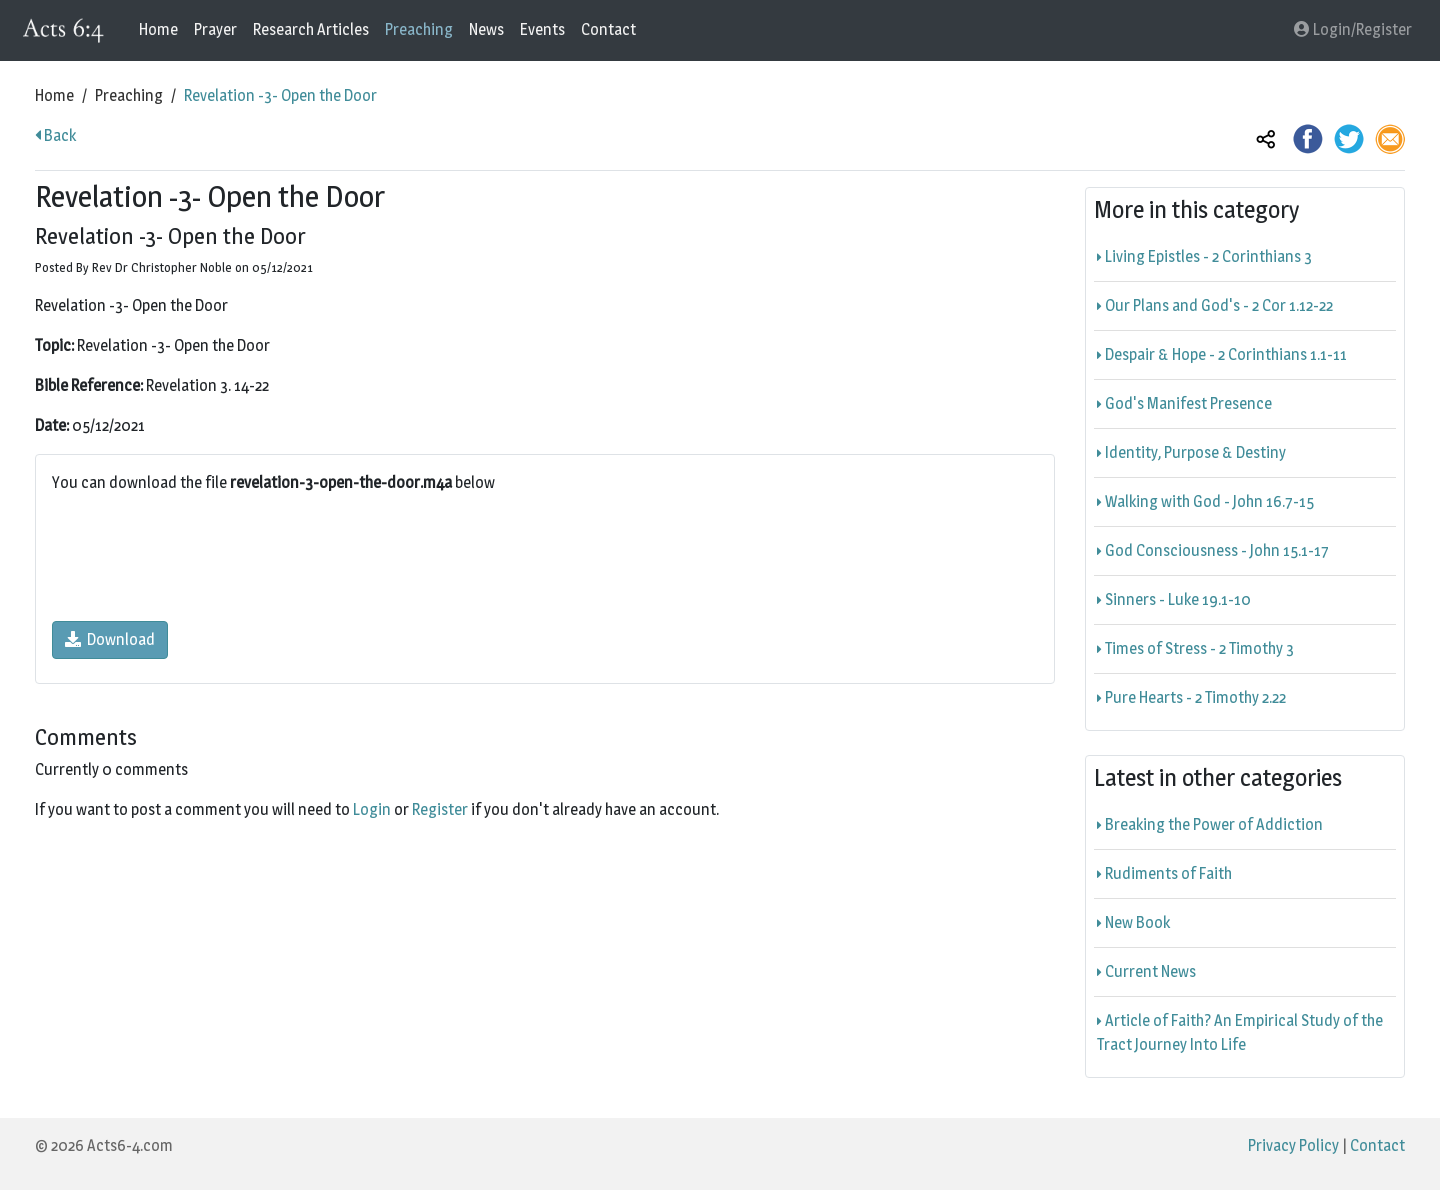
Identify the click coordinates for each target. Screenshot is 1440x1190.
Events (542, 29)
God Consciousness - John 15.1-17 (1213, 550)
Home (158, 29)
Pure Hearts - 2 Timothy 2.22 (1191, 697)
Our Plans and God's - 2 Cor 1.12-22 (1215, 305)
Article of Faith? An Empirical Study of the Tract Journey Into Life (1240, 1032)
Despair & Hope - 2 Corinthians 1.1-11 (1222, 354)
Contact (608, 29)
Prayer (215, 29)
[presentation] (204, 558)
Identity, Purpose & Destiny (1191, 452)
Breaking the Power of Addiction (1210, 824)
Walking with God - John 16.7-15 (1205, 501)
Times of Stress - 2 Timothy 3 (1195, 648)
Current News (1146, 971)
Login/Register (1353, 29)
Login (372, 809)
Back (55, 135)
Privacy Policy (1293, 1145)
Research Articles (311, 29)
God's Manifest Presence (1184, 403)
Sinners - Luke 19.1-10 (1174, 599)
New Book (1133, 922)
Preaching (419, 29)
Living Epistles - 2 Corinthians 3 (1204, 256)
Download (110, 639)
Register (440, 809)
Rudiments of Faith (1164, 873)
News (486, 29)
